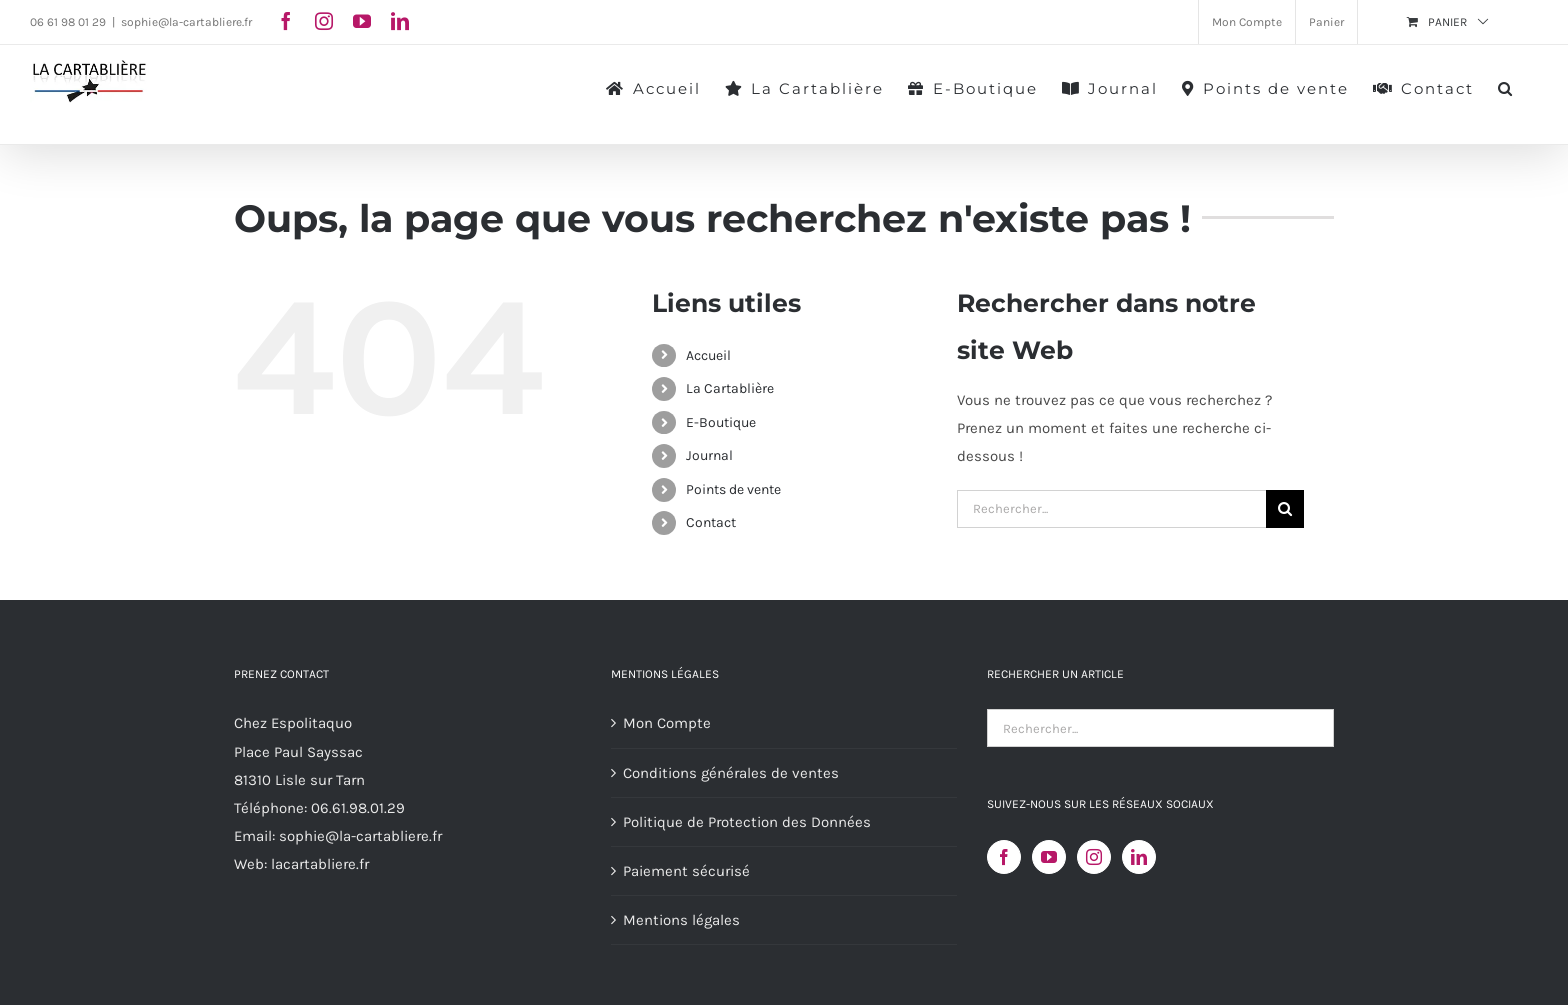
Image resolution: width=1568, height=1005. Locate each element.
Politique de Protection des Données (747, 822)
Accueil (708, 355)
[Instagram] (1094, 857)
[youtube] (362, 21)
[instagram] (324, 21)
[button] (1506, 87)
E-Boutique (721, 422)
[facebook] (286, 21)
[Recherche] (1285, 509)
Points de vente (733, 489)
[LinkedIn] (1139, 857)
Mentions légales (681, 920)
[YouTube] (1049, 857)
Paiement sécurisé (686, 871)
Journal (709, 455)
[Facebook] (1004, 857)
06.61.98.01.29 (358, 808)
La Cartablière (730, 388)
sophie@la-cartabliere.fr (186, 22)
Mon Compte (667, 723)
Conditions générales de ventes (731, 773)
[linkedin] (400, 21)
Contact (711, 522)
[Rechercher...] (1111, 509)
